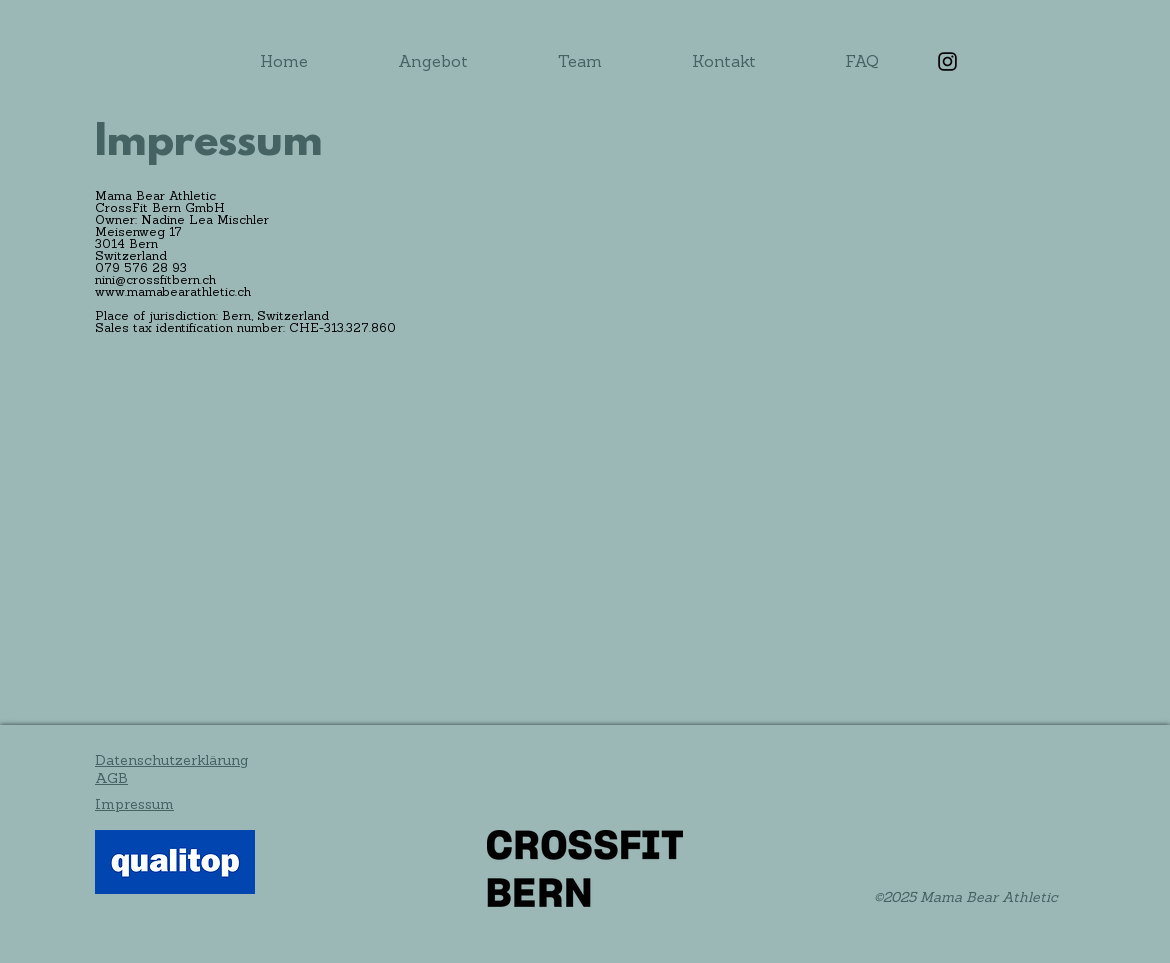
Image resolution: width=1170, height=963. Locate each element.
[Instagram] (947, 61)
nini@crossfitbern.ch (155, 281)
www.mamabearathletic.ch (173, 293)
